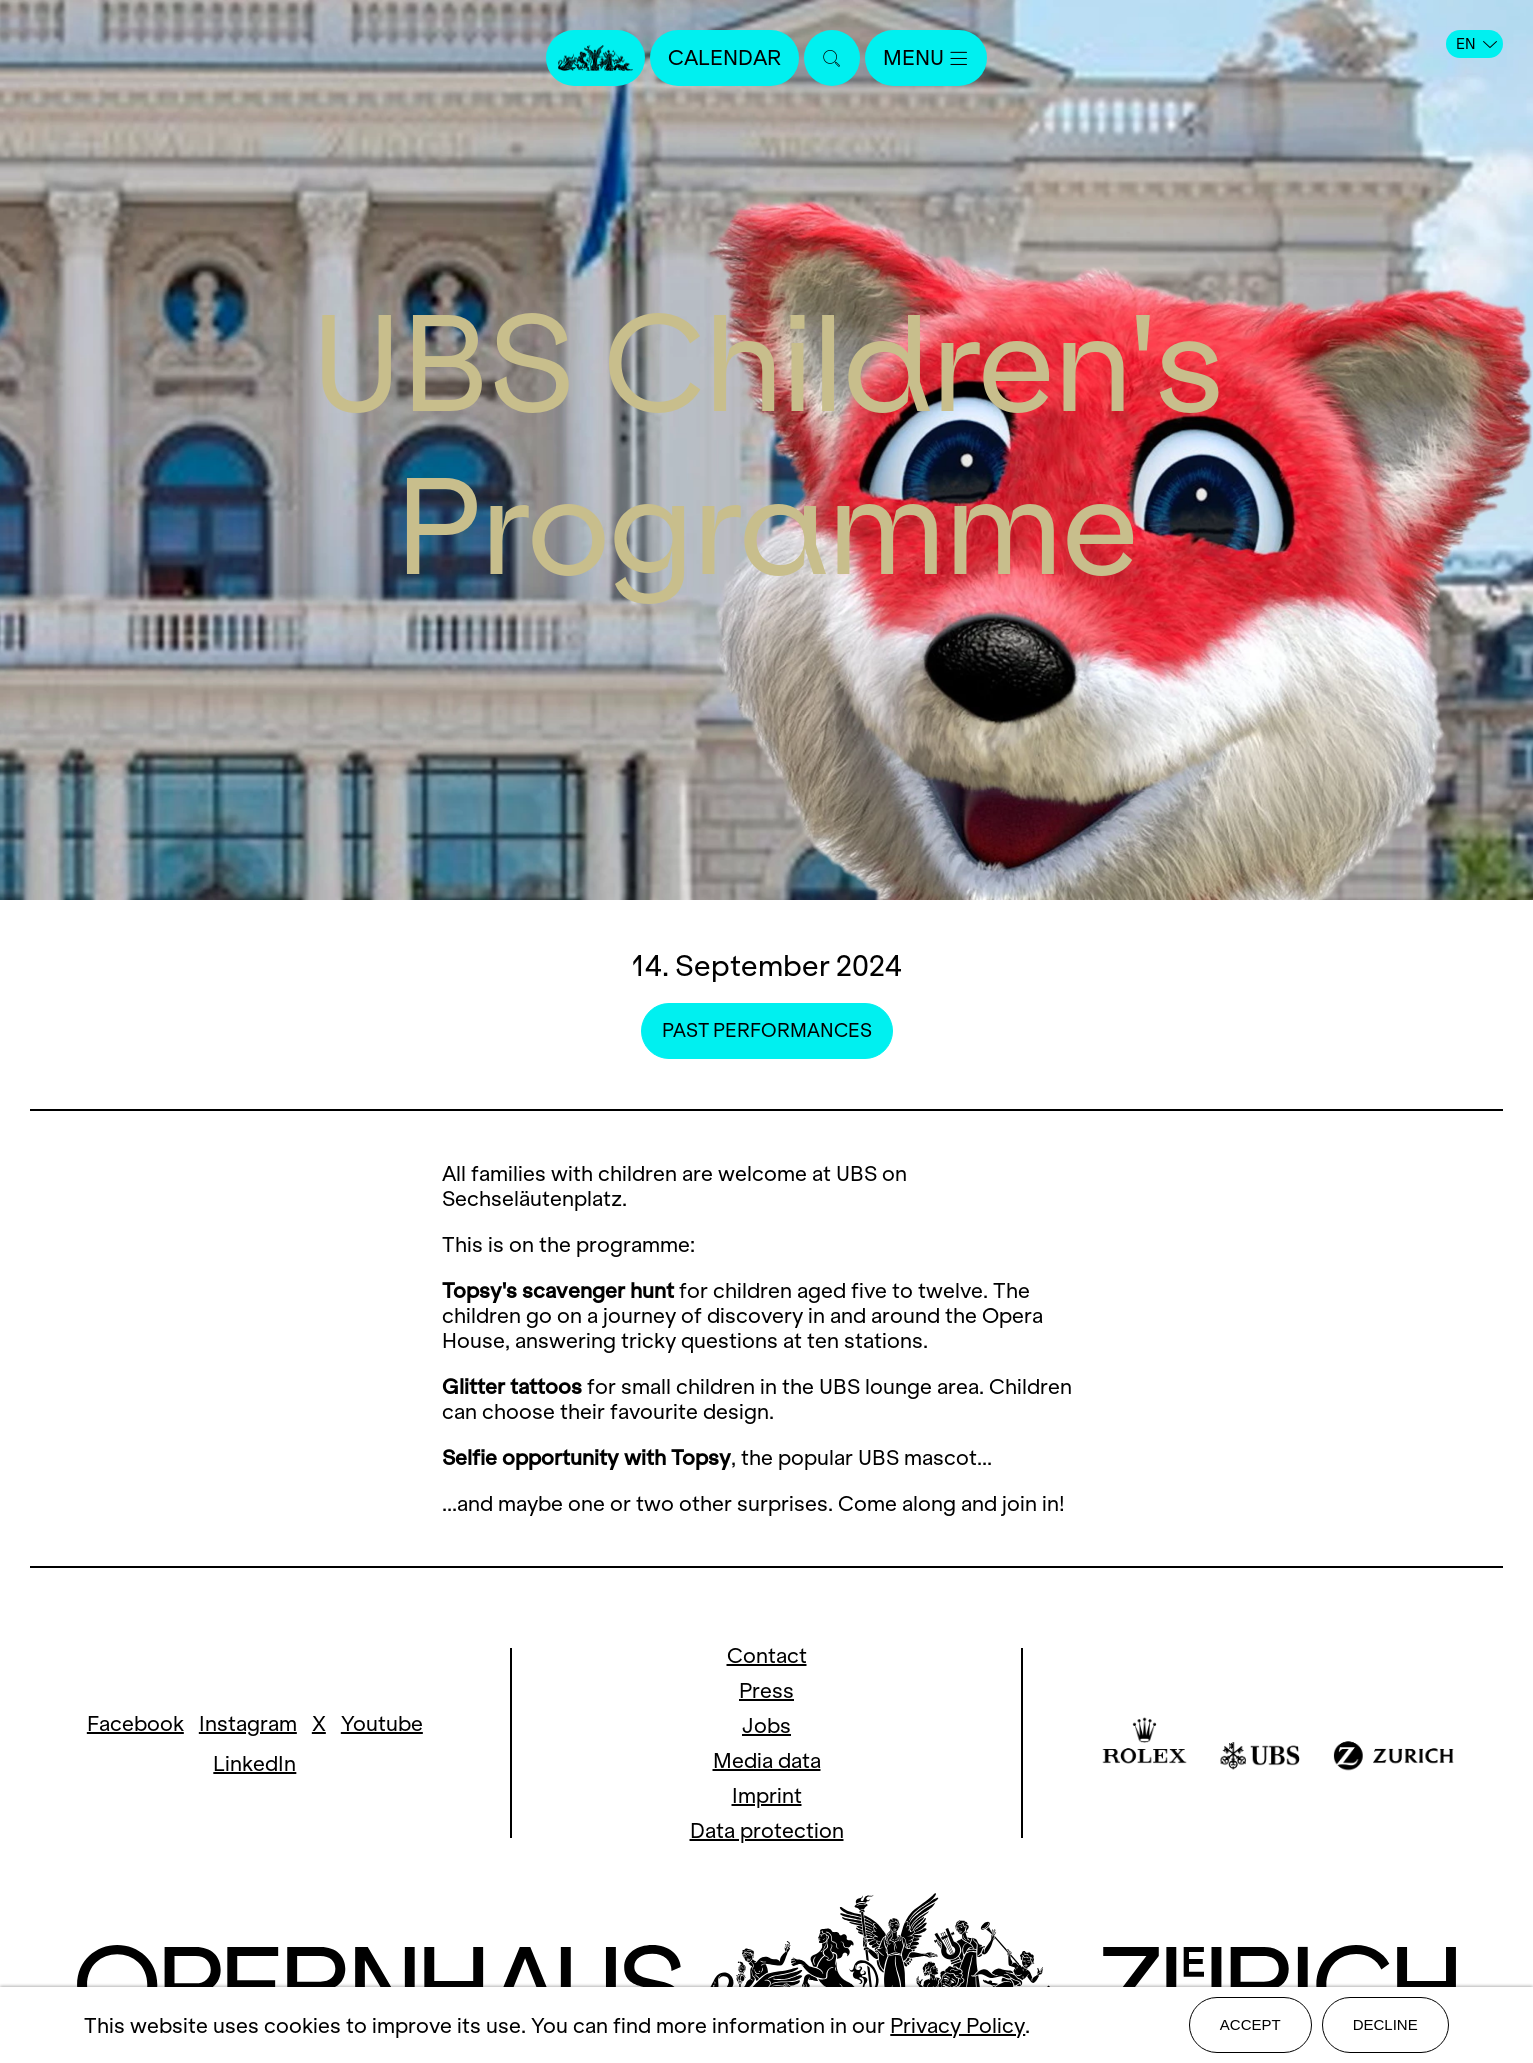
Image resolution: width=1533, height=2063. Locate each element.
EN (1476, 44)
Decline (1385, 2024)
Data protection (767, 1830)
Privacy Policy (957, 2025)
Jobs (766, 1725)
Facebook (135, 1723)
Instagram (248, 1723)
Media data (767, 1760)
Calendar (724, 57)
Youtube (382, 1723)
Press (766, 1690)
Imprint (767, 1795)
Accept (1250, 2024)
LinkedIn (254, 1763)
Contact (767, 1655)
